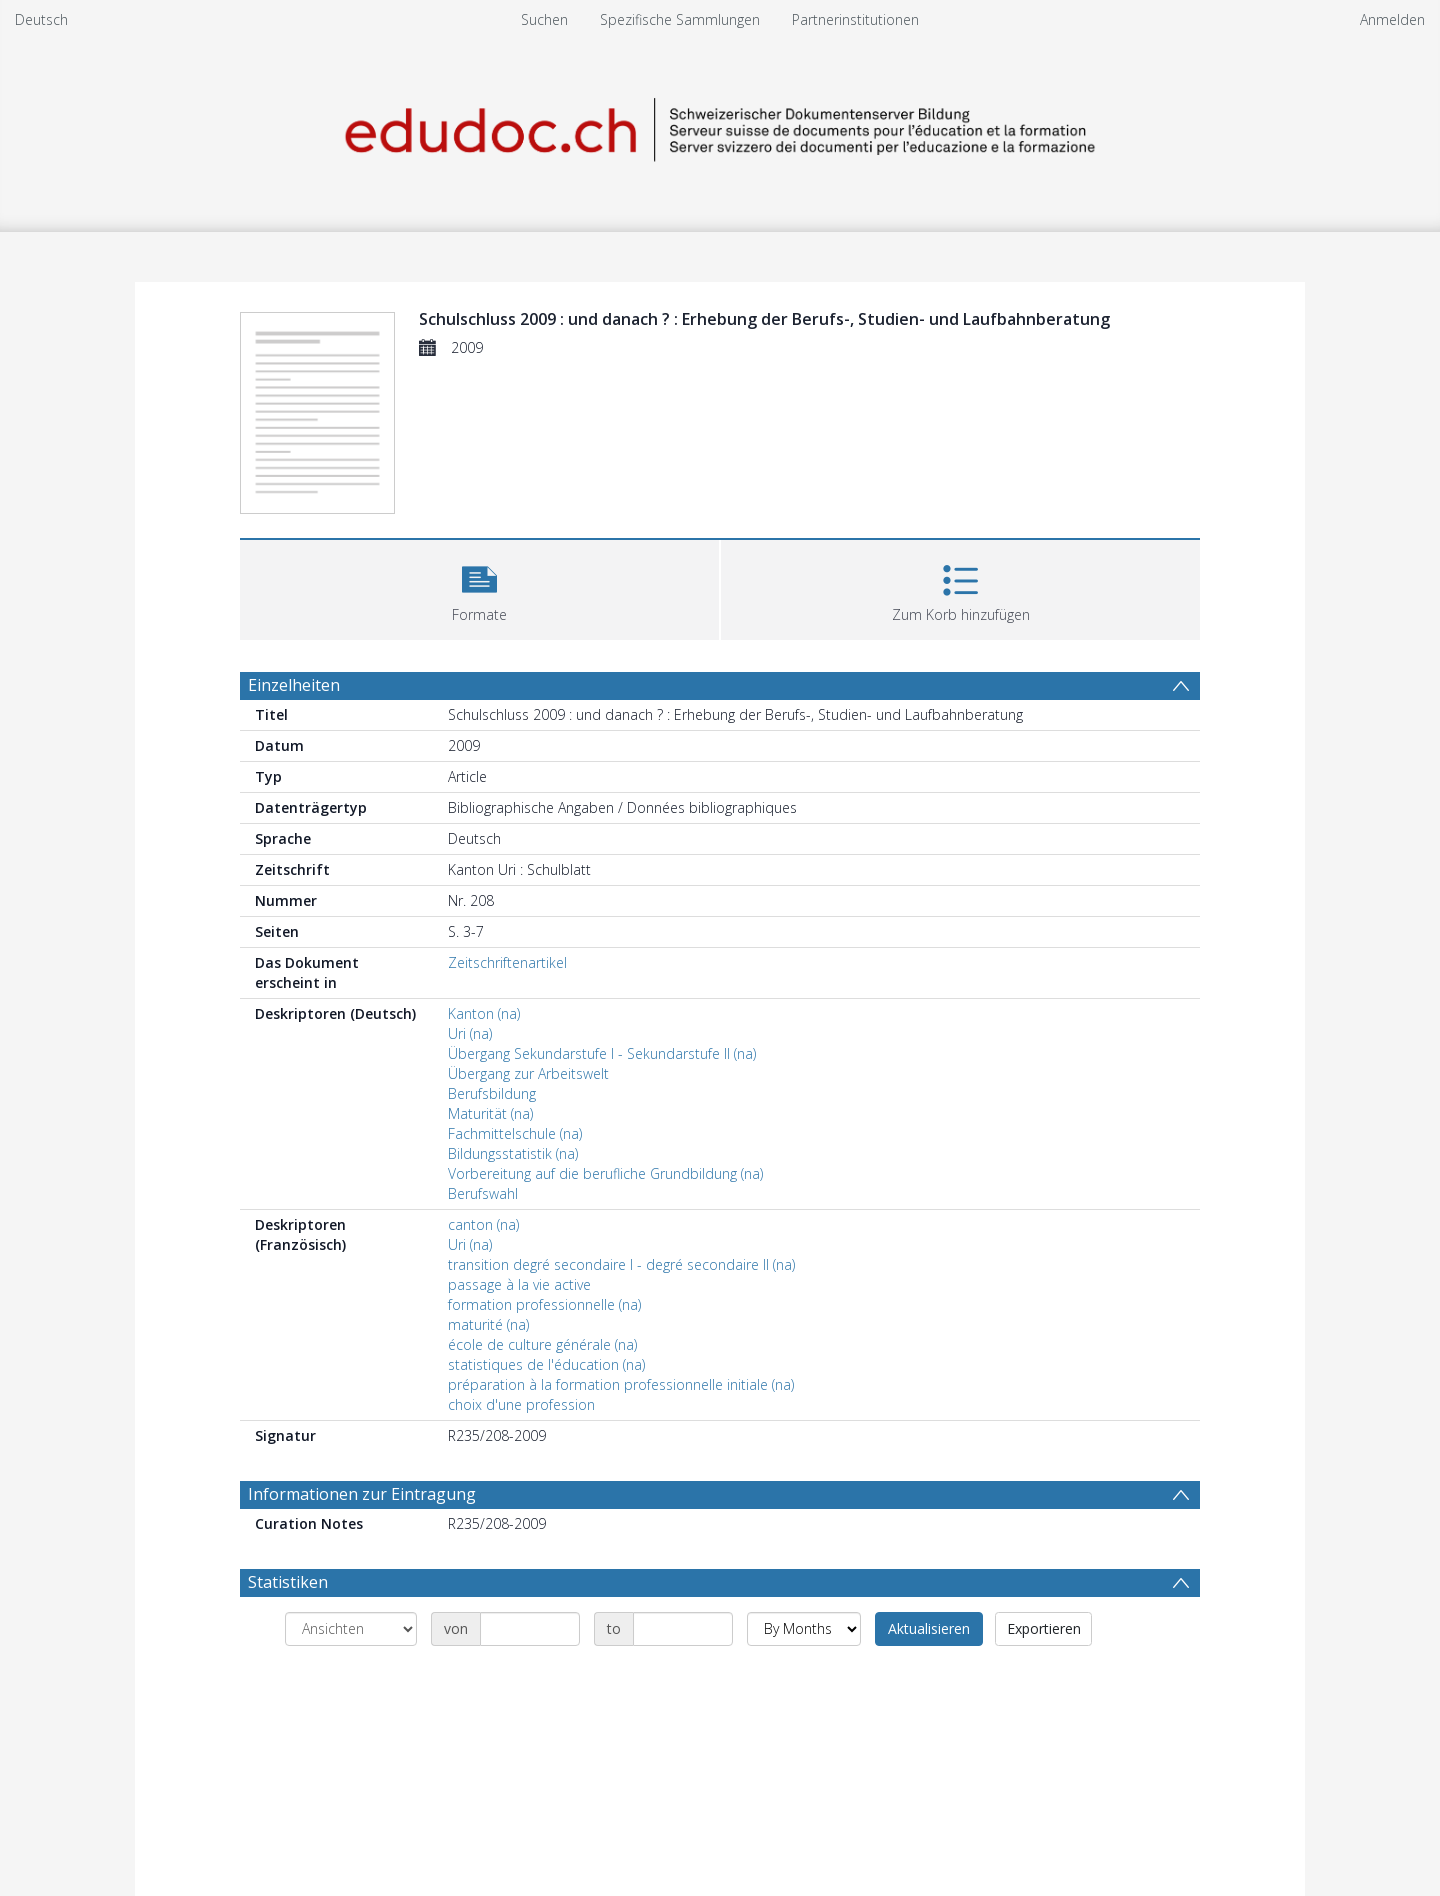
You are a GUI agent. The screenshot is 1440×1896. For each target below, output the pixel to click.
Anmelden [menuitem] (1392, 19)
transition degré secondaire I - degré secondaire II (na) (621, 1264)
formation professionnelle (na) (544, 1304)
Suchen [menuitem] (544, 19)
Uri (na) (470, 1033)
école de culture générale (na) (542, 1344)
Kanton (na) (484, 1013)
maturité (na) (488, 1324)
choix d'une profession (521, 1404)
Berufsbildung (492, 1093)
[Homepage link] (720, 126)
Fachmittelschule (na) (515, 1133)
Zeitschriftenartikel (507, 962)
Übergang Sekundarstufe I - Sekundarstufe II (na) (602, 1053)
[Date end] (683, 1629)
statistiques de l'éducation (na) (546, 1364)
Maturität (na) (490, 1113)
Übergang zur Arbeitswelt (528, 1073)
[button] (479, 587)
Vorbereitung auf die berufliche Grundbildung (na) (605, 1173)
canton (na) (483, 1224)
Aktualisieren (929, 1628)
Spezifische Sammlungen (680, 19)
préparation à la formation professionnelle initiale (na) (621, 1384)
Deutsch (41, 19)
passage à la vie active (519, 1284)
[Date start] (530, 1629)
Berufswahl (483, 1193)
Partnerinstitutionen (855, 19)
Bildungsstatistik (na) (513, 1153)
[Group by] (351, 1629)
